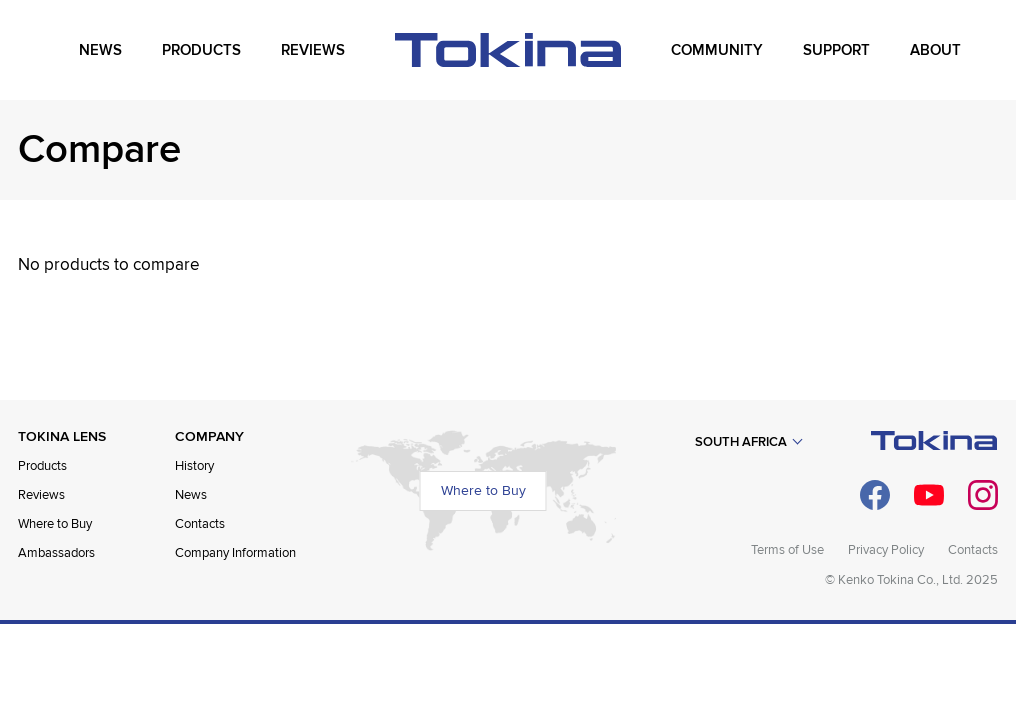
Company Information (235, 553)
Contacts (200, 524)
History (194, 466)
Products (42, 466)
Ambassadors (56, 553)
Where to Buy (55, 524)
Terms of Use (787, 550)
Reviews (41, 495)
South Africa (741, 442)
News (191, 495)
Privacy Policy (886, 550)
